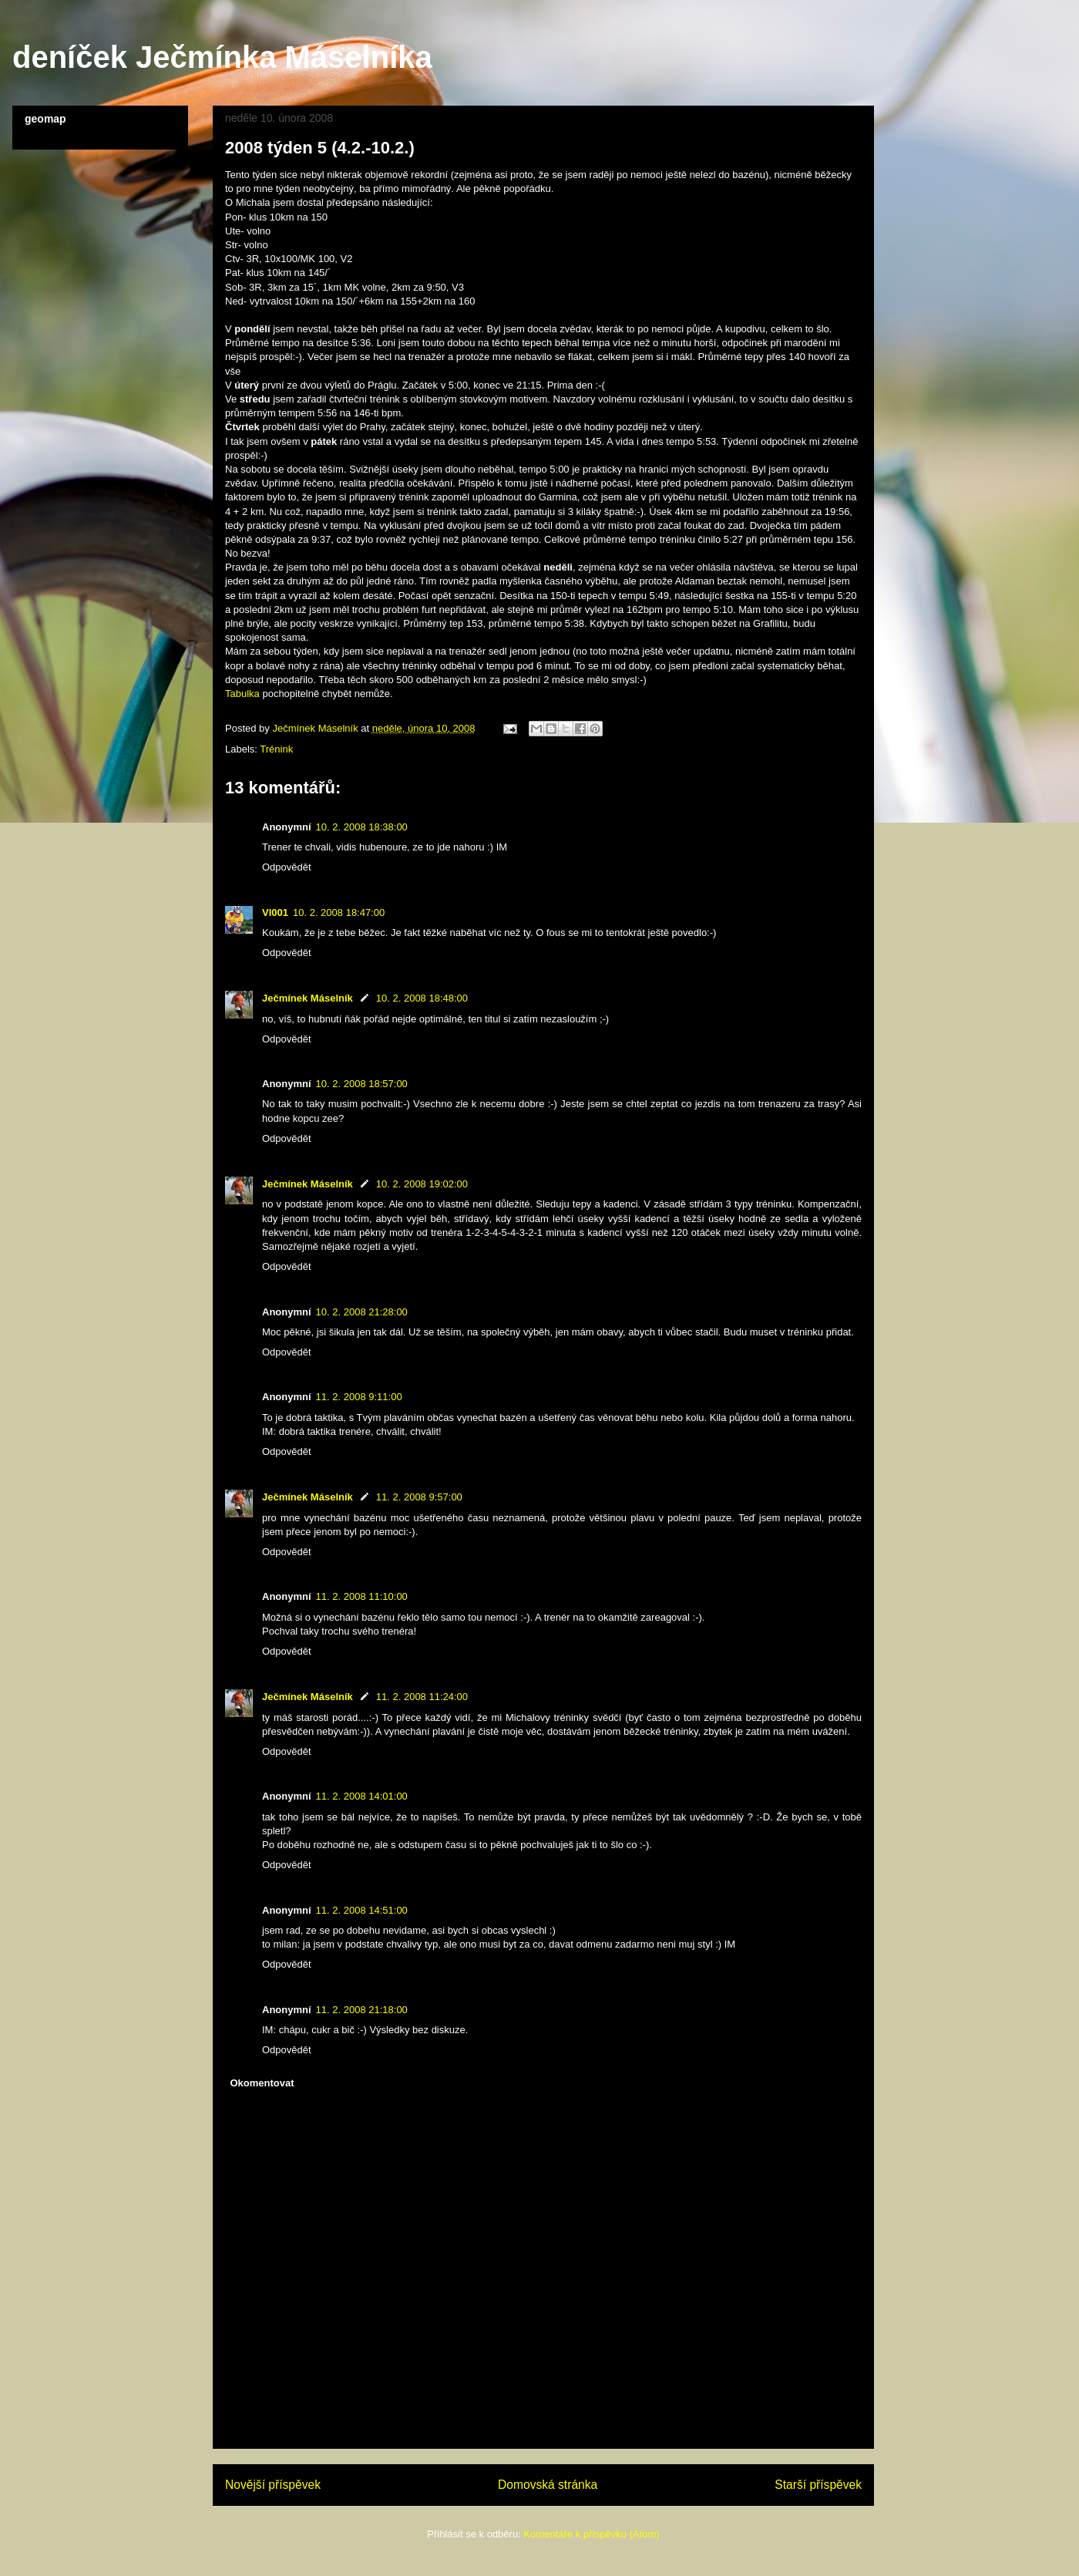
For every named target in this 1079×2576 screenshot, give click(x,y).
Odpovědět (286, 867)
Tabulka (242, 693)
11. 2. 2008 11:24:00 (422, 1696)
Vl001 (275, 912)
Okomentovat (262, 2083)
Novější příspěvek (273, 2484)
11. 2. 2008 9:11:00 (359, 1396)
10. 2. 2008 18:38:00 (362, 827)
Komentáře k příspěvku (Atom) (591, 2534)
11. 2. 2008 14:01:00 (362, 1796)
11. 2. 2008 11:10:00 (362, 1596)
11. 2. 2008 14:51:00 (362, 1910)
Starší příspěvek (818, 2484)
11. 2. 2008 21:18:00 (362, 2009)
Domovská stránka (547, 2484)
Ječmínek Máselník (307, 998)
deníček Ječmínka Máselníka (222, 57)
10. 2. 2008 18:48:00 (422, 998)
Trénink (276, 749)
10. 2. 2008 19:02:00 (422, 1184)
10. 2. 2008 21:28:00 (362, 1312)
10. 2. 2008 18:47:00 (339, 912)
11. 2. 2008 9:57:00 (419, 1497)
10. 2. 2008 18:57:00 (362, 1083)
